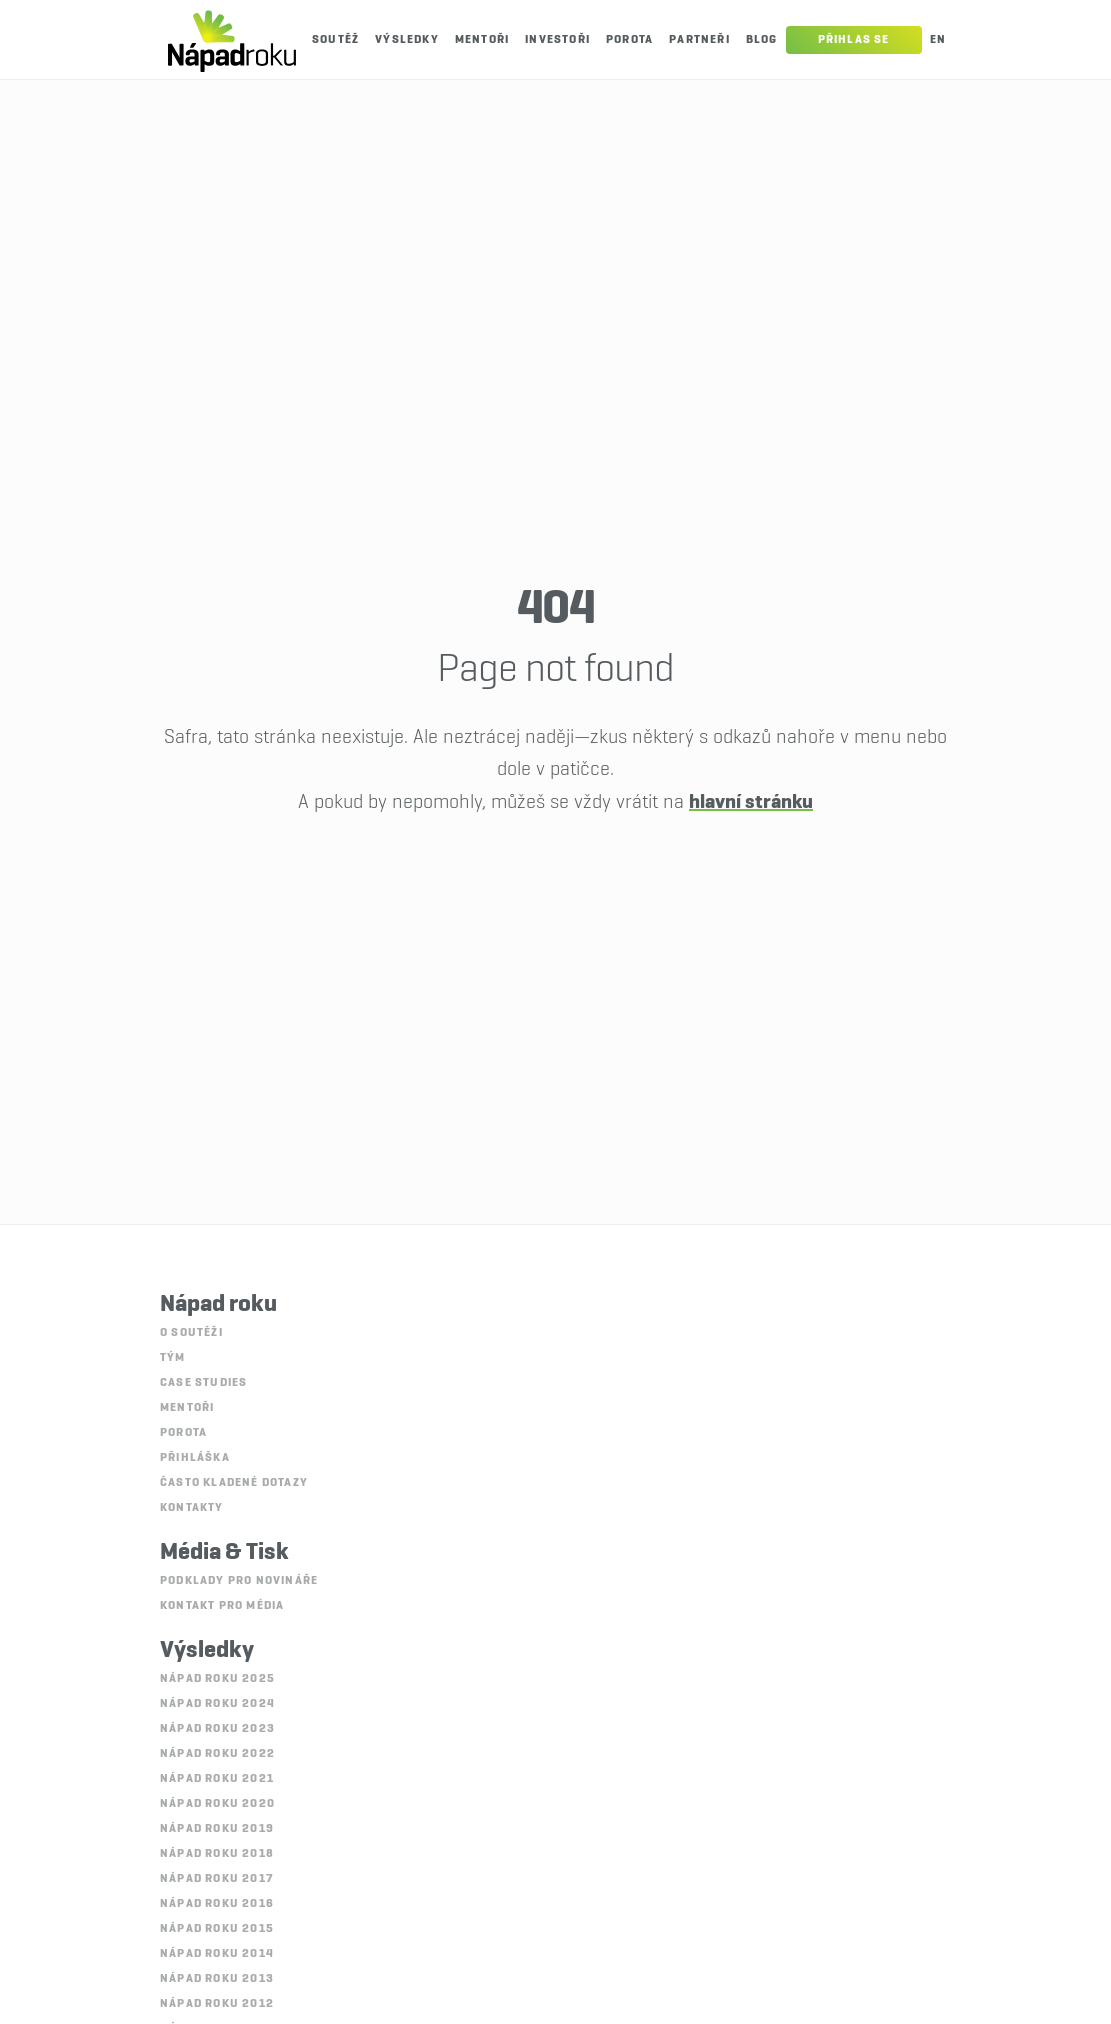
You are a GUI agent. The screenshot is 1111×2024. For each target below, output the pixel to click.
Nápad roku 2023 (217, 1729)
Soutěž (335, 40)
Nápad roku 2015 (217, 1929)
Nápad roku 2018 (217, 1854)
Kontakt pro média (222, 1606)
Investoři (557, 40)
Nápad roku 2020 (217, 1804)
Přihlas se (854, 40)
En (938, 40)
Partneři (699, 40)
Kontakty (192, 1508)
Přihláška (195, 1458)
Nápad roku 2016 (217, 1904)
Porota (629, 40)
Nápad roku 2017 (216, 1879)
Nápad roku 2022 (217, 1754)
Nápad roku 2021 (217, 1779)
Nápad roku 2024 (217, 1704)
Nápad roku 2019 (217, 1829)
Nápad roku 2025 (217, 1679)
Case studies (203, 1383)
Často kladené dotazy (234, 1483)
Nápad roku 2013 (217, 1979)
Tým (173, 1358)
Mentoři (482, 40)
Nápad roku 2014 (217, 1954)
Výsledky (407, 40)
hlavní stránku (751, 802)
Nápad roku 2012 (217, 2004)
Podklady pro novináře (239, 1581)
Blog (762, 40)
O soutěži (191, 1333)
